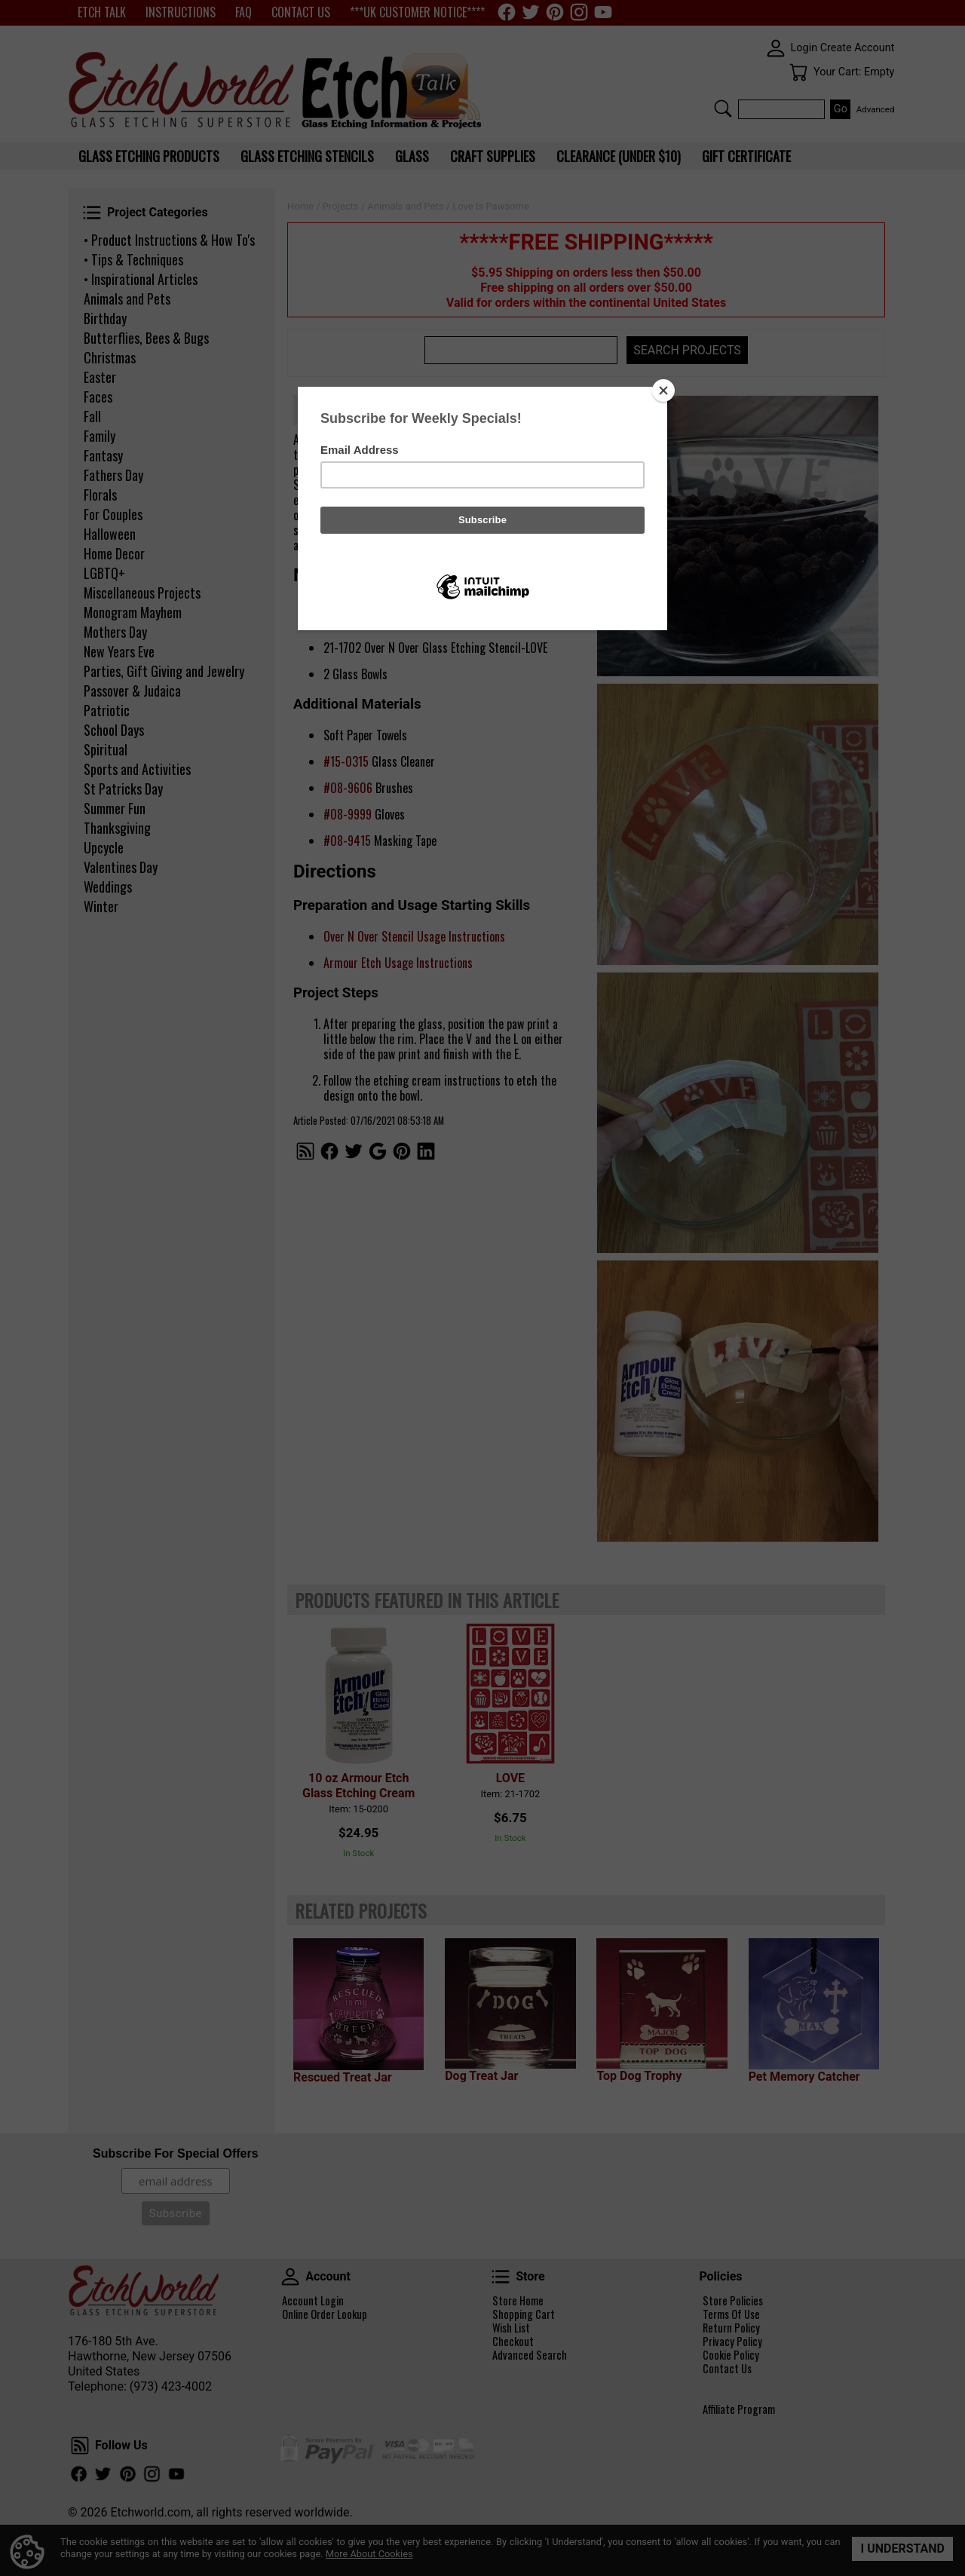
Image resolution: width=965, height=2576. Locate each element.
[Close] (663, 390)
